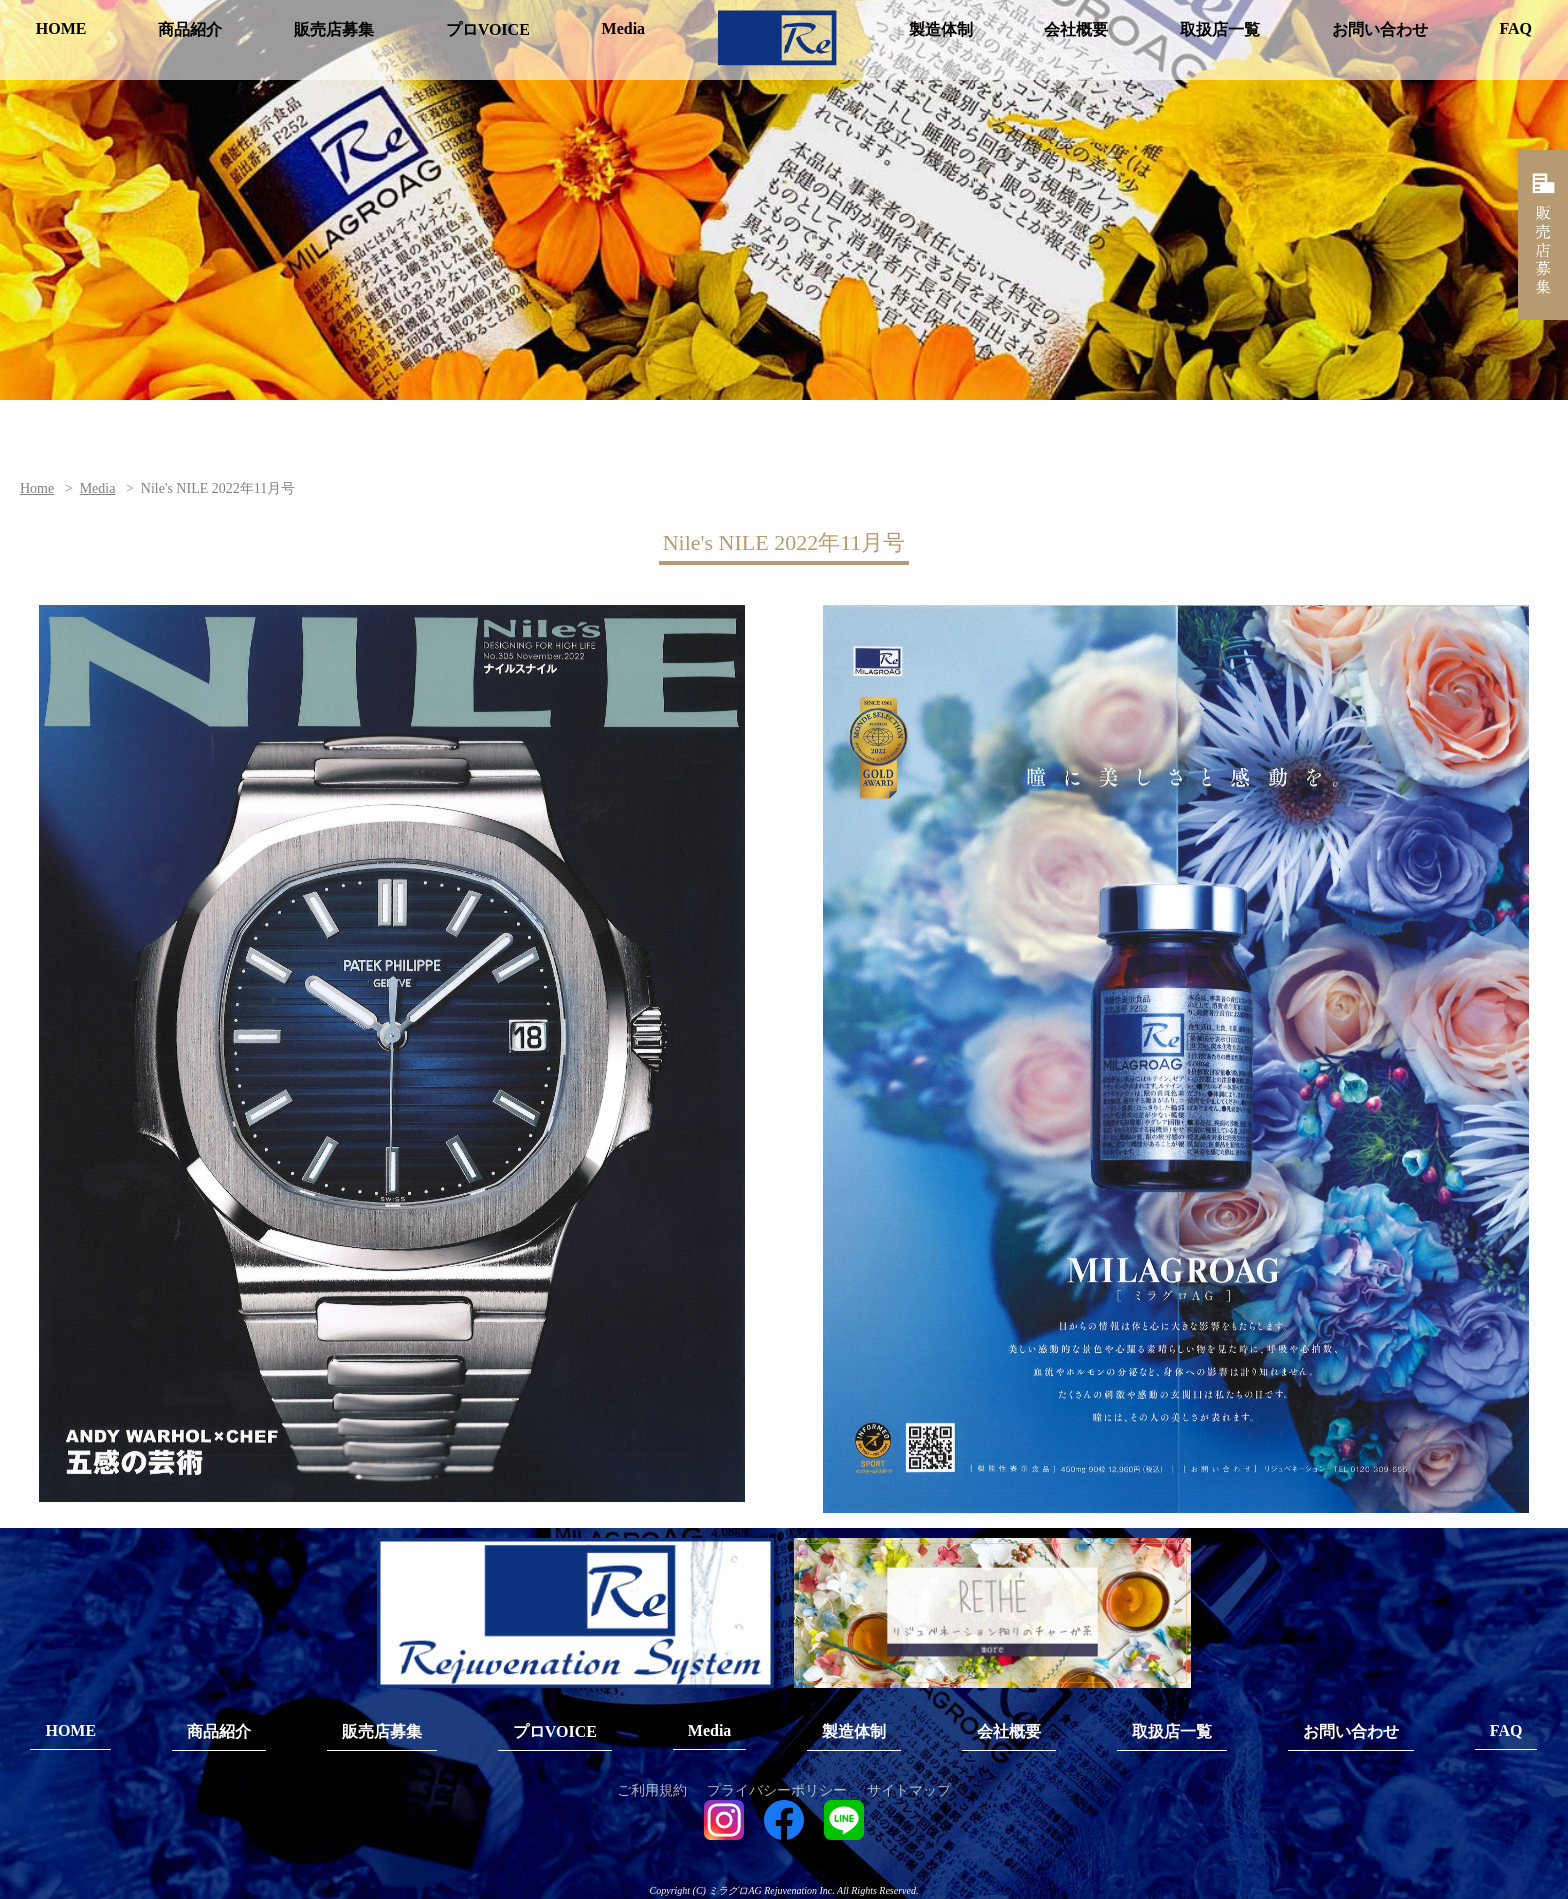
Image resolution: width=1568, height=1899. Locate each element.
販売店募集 (334, 29)
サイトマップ (909, 1791)
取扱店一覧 (1220, 29)
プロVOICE (488, 29)
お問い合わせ (1380, 29)
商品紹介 (190, 29)
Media (624, 28)
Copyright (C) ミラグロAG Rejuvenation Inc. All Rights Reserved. (784, 1891)
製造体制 (941, 29)
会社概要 (1076, 29)
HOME (61, 28)
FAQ (1515, 28)
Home (37, 488)
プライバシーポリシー (777, 1791)
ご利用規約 (652, 1791)
